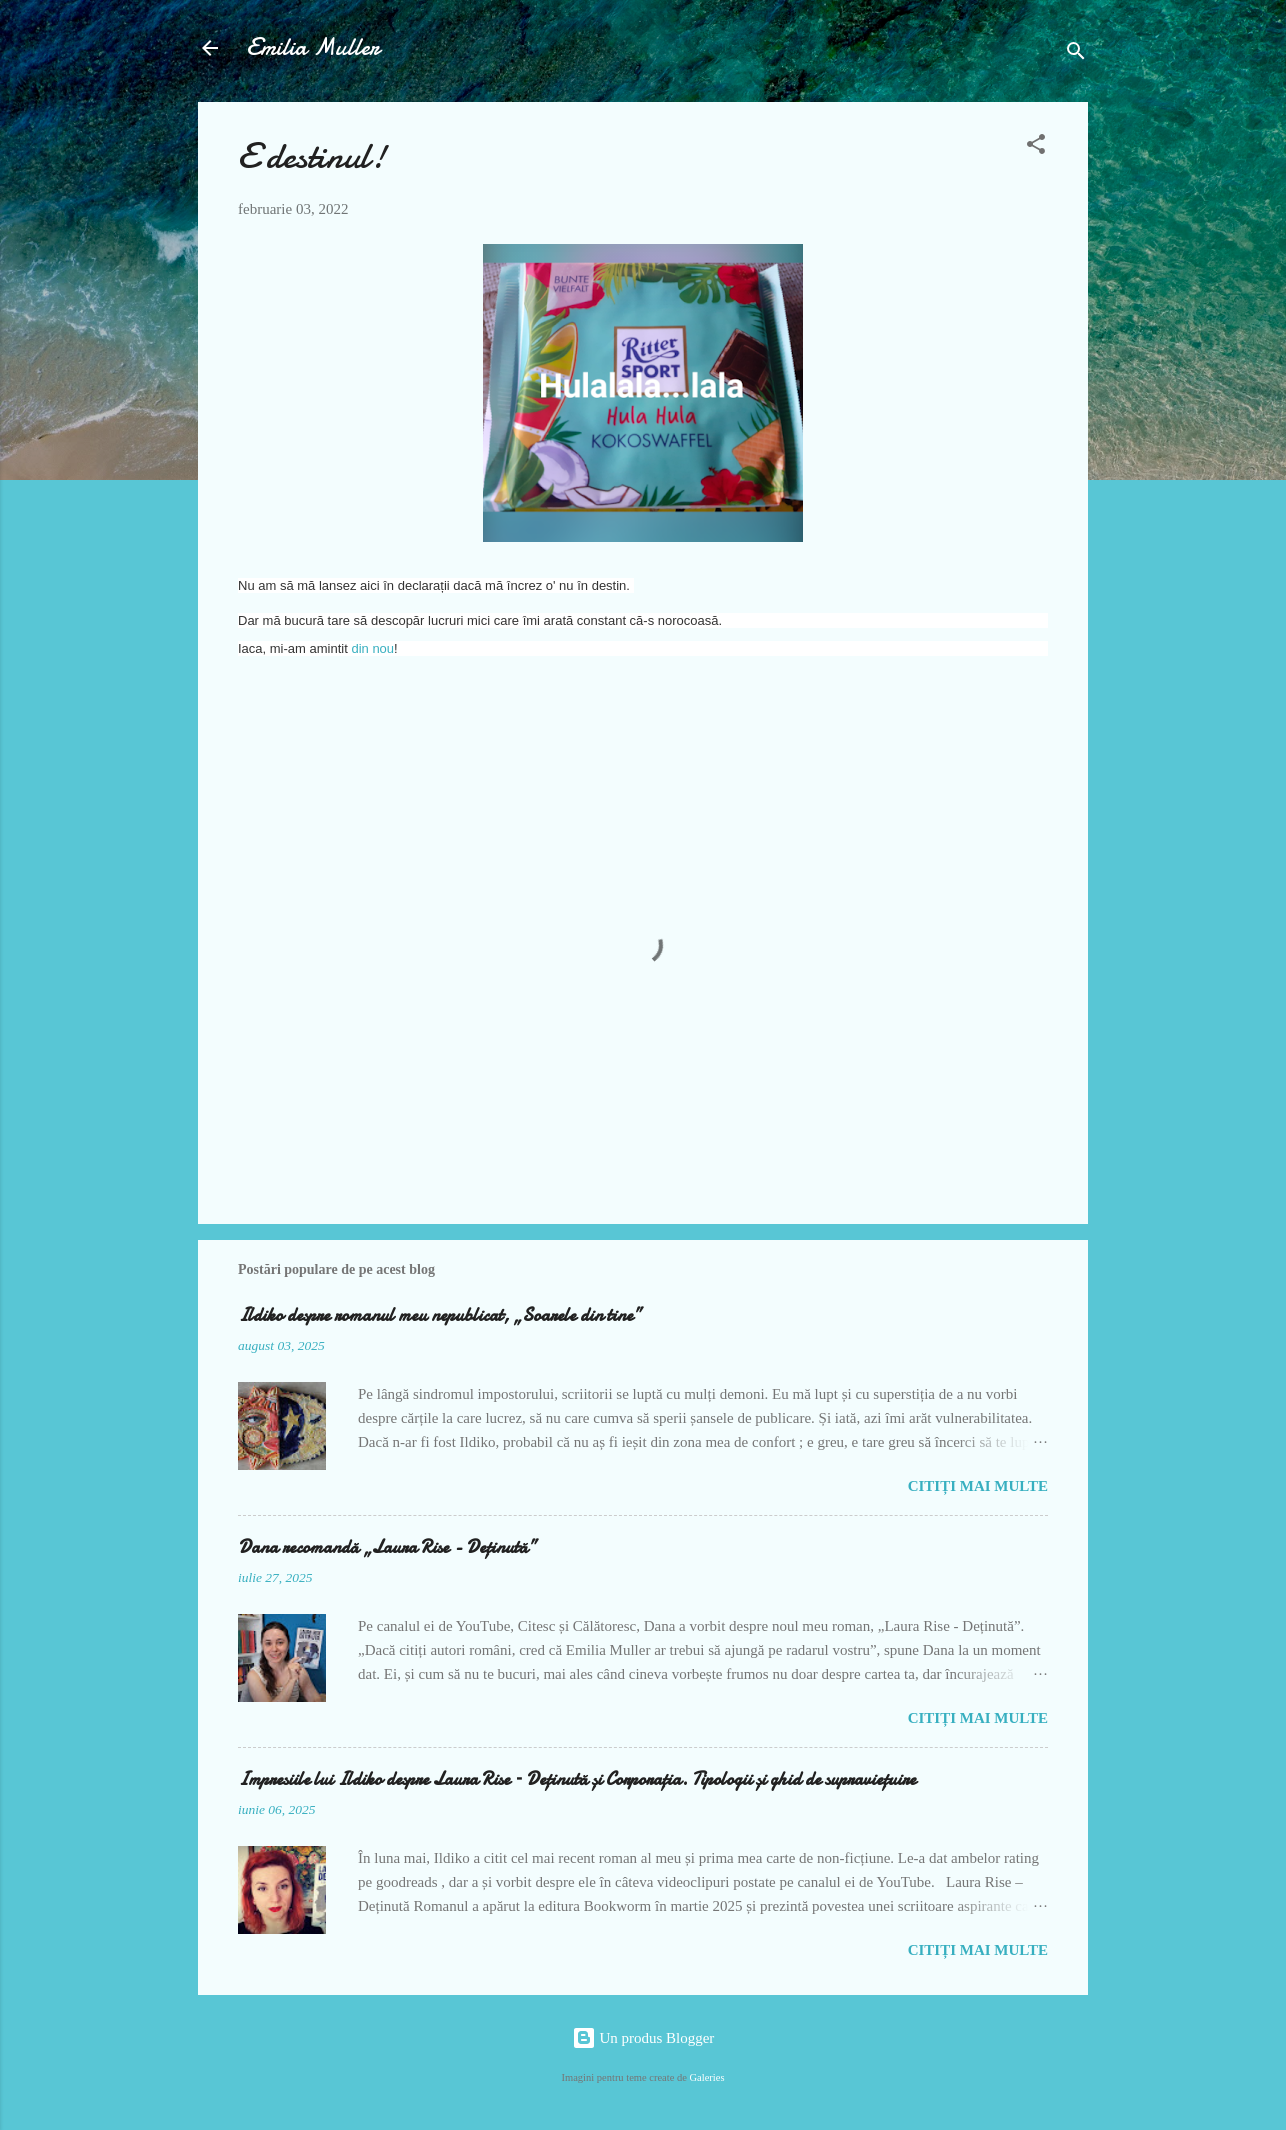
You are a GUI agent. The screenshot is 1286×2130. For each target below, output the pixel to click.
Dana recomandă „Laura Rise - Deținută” (387, 1547)
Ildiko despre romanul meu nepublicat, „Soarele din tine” (439, 1315)
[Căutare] (1076, 54)
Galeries (707, 2077)
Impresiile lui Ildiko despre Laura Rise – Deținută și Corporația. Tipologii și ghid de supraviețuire (577, 1779)
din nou (372, 648)
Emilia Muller (313, 47)
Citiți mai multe (978, 1486)
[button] (1036, 147)
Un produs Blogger (643, 2038)
